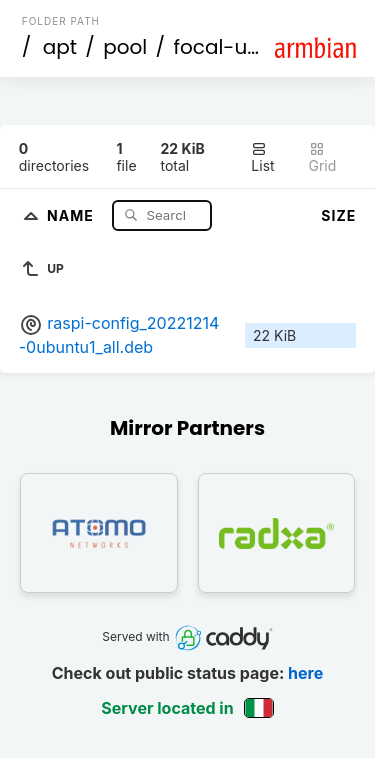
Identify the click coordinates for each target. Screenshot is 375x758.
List (262, 157)
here (305, 673)
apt (60, 47)
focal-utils (223, 47)
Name (72, 214)
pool (125, 47)
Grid (323, 157)
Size (338, 215)
